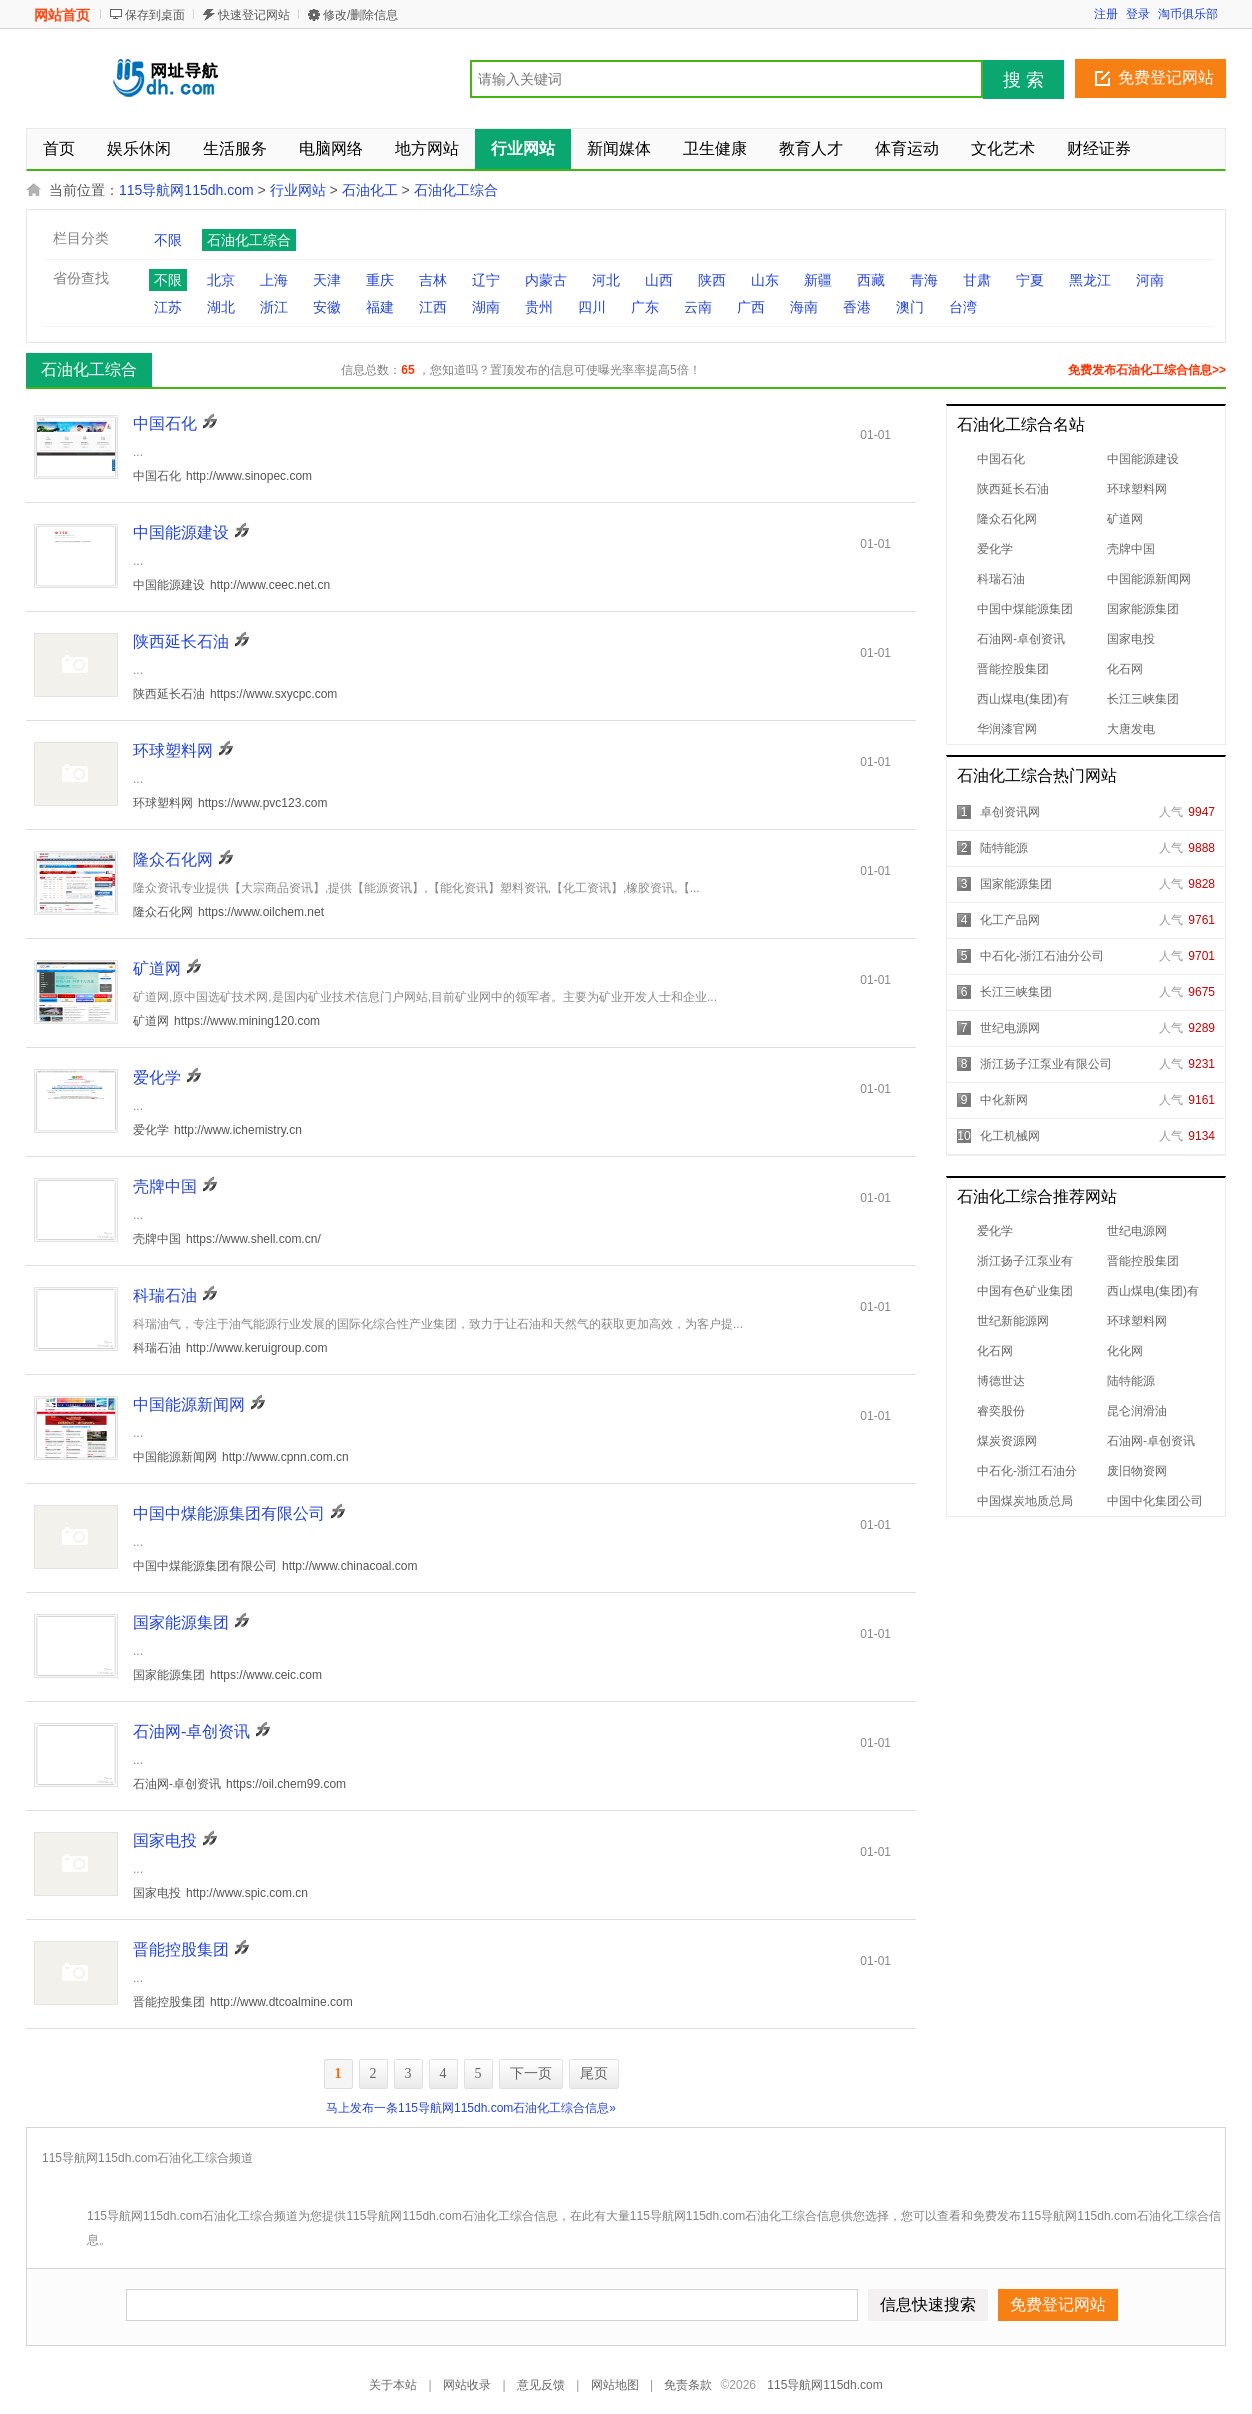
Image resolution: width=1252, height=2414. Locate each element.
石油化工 (370, 190)
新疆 (818, 280)
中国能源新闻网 (1149, 579)
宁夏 (1030, 280)
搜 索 (1023, 80)
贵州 (539, 307)
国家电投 (1131, 639)
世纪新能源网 (1013, 1321)
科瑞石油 (1001, 579)
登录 (1138, 14)
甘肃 (977, 280)
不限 (168, 240)
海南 (804, 307)
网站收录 (467, 2385)
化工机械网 (1010, 1136)
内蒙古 (546, 280)
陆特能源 (1004, 848)
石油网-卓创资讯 (1021, 639)
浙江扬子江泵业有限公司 (1046, 1064)
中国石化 (1001, 459)
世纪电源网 (1010, 1028)
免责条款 (688, 2385)
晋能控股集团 (1013, 669)
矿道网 (1125, 519)
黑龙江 (1090, 280)
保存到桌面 (155, 15)
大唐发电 (1131, 729)
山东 (765, 280)
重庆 (380, 280)
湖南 (486, 307)
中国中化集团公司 (1155, 1501)
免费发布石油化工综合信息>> (1147, 370)
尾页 (594, 2073)
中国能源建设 (1143, 459)
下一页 (531, 2073)
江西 (433, 307)
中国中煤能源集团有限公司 (229, 1513)
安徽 (327, 307)
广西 (751, 307)
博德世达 (1001, 1381)
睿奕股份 (1001, 1411)
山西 (659, 280)
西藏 (871, 280)
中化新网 (1004, 1100)
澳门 (910, 307)
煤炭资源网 (1007, 1441)
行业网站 (298, 190)
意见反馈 (541, 2385)
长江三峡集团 (1143, 699)
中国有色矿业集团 (1025, 1291)
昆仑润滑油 (1137, 1411)
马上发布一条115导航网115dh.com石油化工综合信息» (471, 2108)
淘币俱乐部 (1188, 14)
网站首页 (62, 15)
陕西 (712, 280)
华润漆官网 (1007, 729)
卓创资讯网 (1010, 812)
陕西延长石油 (1013, 489)
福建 (380, 307)
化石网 (1125, 669)
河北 (606, 280)
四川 (592, 307)
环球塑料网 (1137, 489)
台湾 (963, 307)
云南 (698, 307)
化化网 (1125, 1351)
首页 (59, 148)
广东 (645, 307)
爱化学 (995, 549)
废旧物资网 (1137, 1471)
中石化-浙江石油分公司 (1042, 956)
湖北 (221, 307)
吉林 (433, 280)
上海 (274, 280)
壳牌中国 (1131, 549)
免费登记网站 (1166, 77)
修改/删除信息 (360, 15)
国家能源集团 (1143, 609)
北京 (221, 280)
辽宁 (486, 280)
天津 (327, 280)
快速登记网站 (254, 15)
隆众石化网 (1007, 519)
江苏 (168, 307)
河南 (1150, 280)
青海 (924, 280)
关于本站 (393, 2385)
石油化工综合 (456, 190)
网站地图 (615, 2385)
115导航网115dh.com (186, 190)
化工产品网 (1010, 920)
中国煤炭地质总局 (1025, 1501)
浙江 (274, 307)
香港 (857, 307)
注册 (1106, 14)
